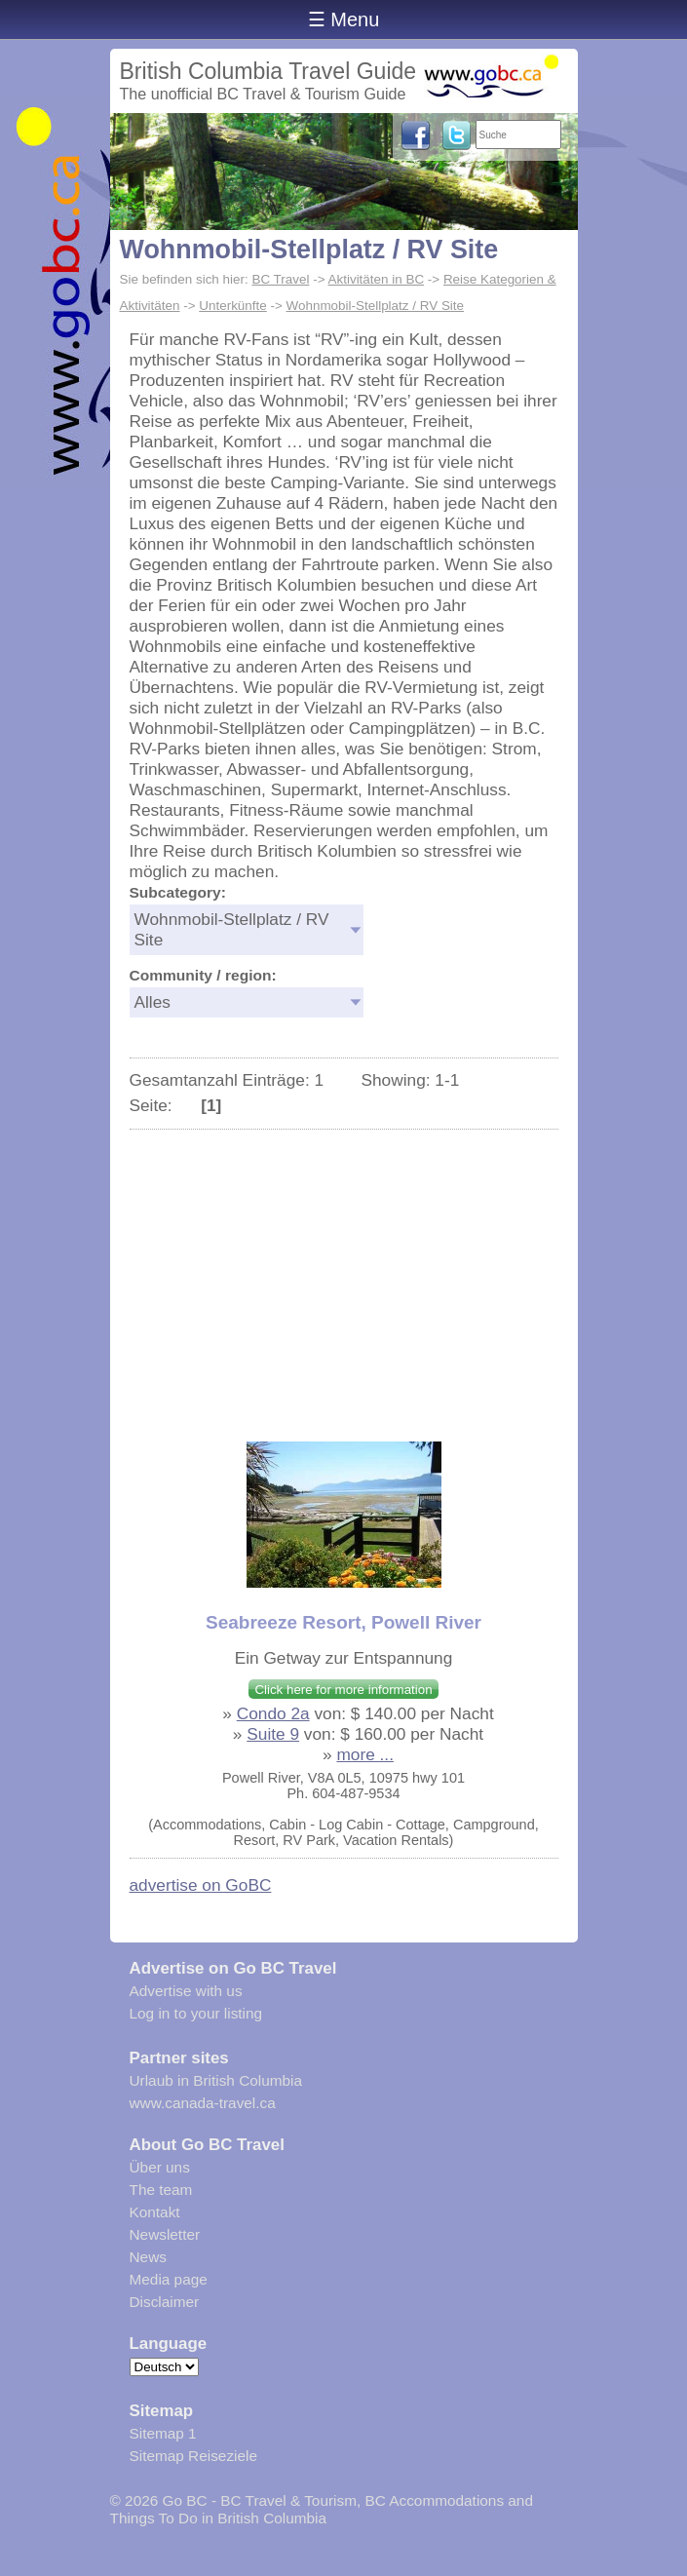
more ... (365, 1754)
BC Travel (280, 279)
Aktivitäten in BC (376, 279)
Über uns (160, 2167)
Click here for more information (343, 1689)
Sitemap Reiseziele (193, 2455)
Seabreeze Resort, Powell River (343, 1622)
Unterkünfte (232, 305)
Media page (169, 2279)
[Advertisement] (344, 1275)
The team (161, 2189)
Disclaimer (165, 2301)
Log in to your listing (196, 2013)
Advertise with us (186, 1990)
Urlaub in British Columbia (216, 2080)
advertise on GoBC (201, 1885)
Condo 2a (273, 1713)
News (148, 2257)
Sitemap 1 (163, 2433)
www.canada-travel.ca (203, 2103)
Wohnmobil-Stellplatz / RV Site (309, 249)
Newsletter (165, 2234)
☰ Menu (344, 19)
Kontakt (155, 2212)
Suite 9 (273, 1734)
